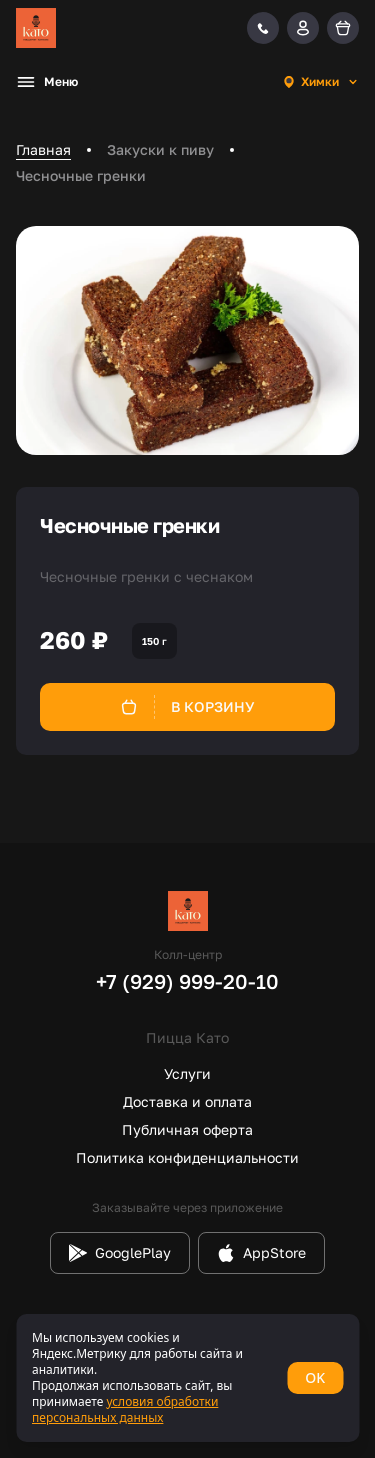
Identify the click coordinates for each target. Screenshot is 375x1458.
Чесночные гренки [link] (81, 175)
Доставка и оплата (187, 1101)
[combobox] (320, 82)
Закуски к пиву (160, 149)
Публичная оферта (187, 1129)
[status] (187, 1378)
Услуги (187, 1073)
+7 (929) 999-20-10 (187, 981)
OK (315, 1377)
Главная (43, 149)
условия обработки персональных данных (125, 1409)
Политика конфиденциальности (187, 1157)
